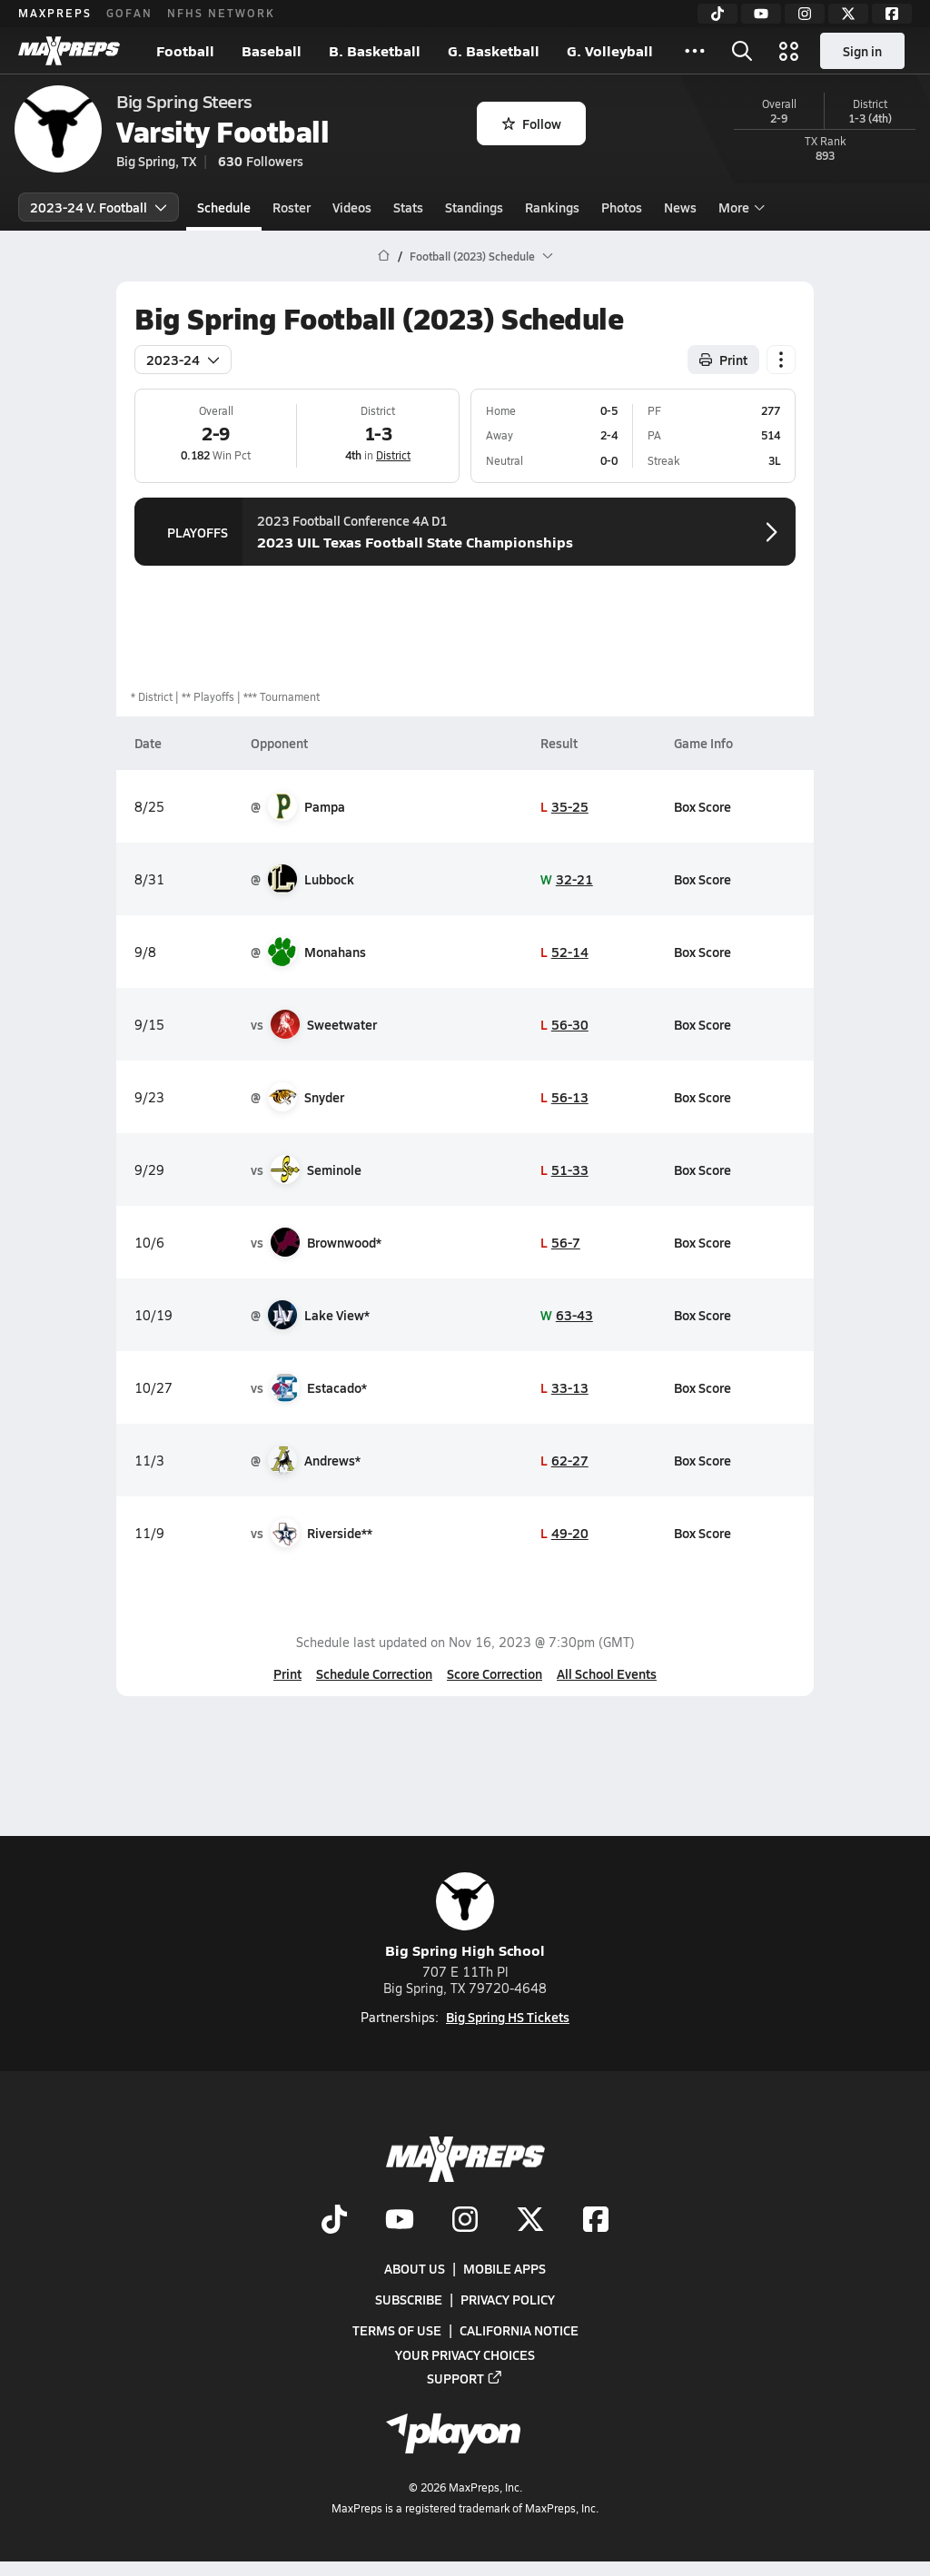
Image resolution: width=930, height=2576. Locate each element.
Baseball (272, 50)
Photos (621, 207)
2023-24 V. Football (98, 207)
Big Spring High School (465, 1916)
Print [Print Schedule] (723, 359)
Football (185, 50)
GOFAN (129, 12)
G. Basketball (493, 50)
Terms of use (396, 2331)
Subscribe (408, 2300)
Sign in (862, 51)
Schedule (224, 207)
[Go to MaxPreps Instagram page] (465, 2221)
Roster (291, 207)
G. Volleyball (610, 50)
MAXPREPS (55, 12)
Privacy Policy (507, 2300)
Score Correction (494, 1673)
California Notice (519, 2331)
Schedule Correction (374, 1673)
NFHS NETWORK (221, 12)
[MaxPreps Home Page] (384, 256)
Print (287, 1673)
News (680, 207)
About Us (414, 2269)
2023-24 (183, 359)
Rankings (552, 207)
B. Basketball (374, 50)
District (393, 455)
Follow (531, 123)
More (739, 207)
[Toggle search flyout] (742, 50)
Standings (474, 207)
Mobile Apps (504, 2269)
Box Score (702, 806)
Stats (408, 207)
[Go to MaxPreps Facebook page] (595, 2221)
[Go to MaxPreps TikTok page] (334, 2221)
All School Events (607, 1673)
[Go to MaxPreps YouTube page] (399, 2221)
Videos (351, 207)
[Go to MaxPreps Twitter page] (530, 2221)
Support (465, 2378)
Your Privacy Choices (465, 2354)
